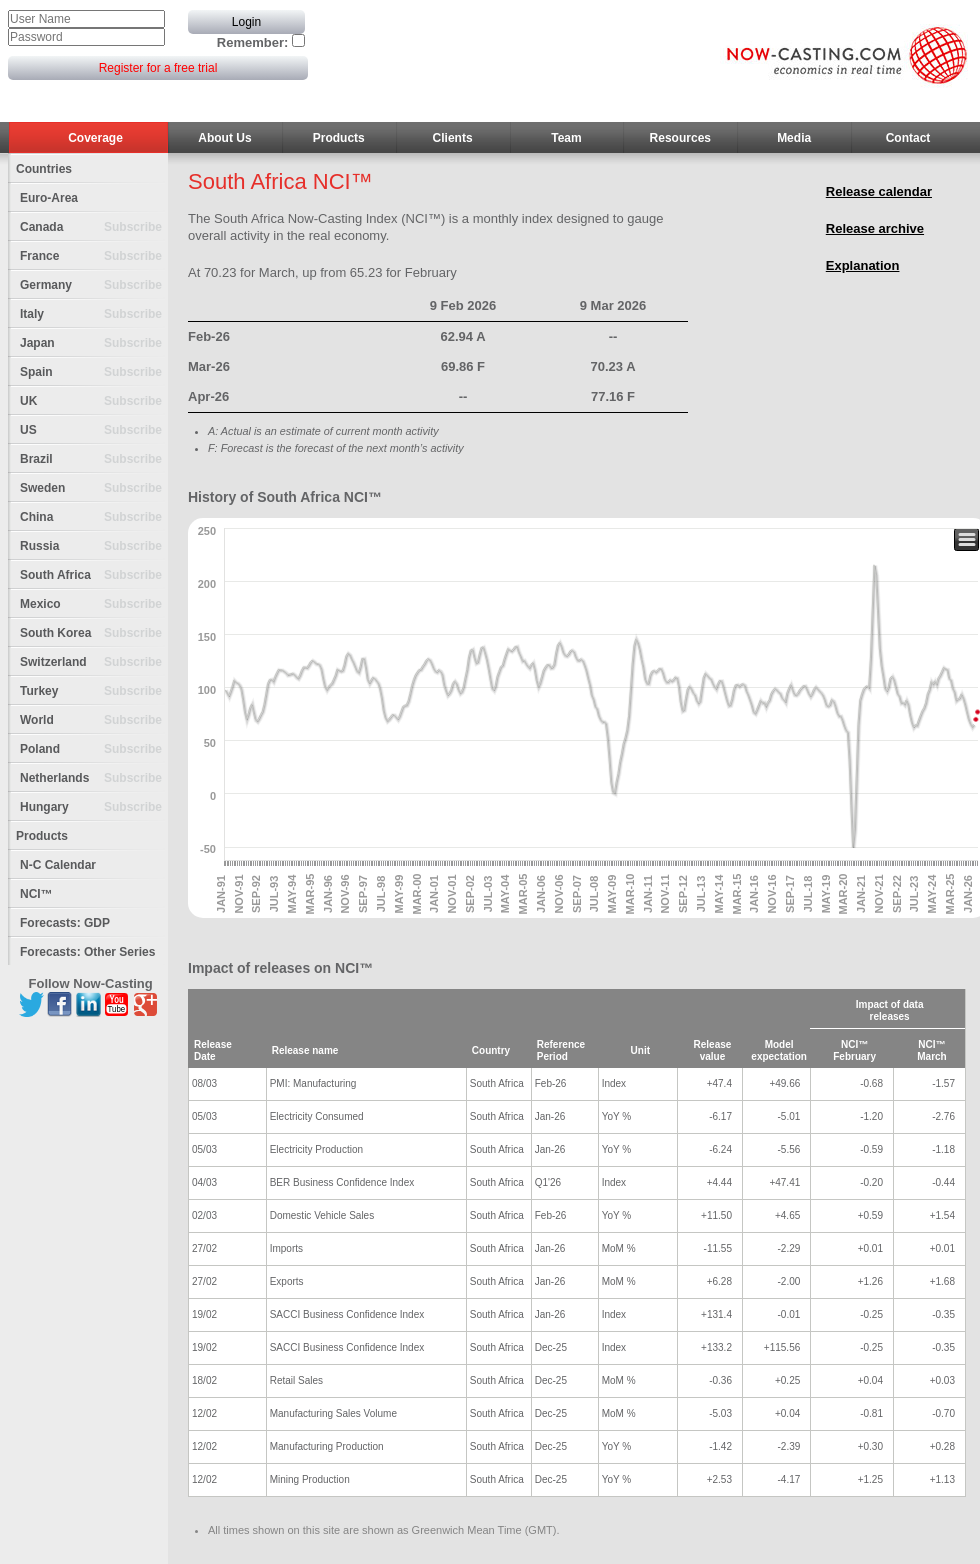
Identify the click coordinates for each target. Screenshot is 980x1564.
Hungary (94, 807)
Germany (94, 285)
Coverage (95, 138)
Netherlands (94, 778)
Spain (94, 372)
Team (566, 138)
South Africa (94, 575)
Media (794, 138)
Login (246, 22)
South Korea (94, 633)
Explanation (863, 265)
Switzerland (94, 662)
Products (339, 138)
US (94, 430)
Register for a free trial (158, 68)
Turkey (94, 691)
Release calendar (879, 191)
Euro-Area (49, 198)
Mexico (94, 604)
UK (94, 401)
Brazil (94, 459)
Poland (94, 749)
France (94, 256)
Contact (908, 138)
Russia (94, 546)
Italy (94, 314)
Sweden (94, 488)
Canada (94, 227)
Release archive (875, 228)
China (94, 517)
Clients (453, 138)
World (94, 720)
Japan (94, 343)
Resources (680, 138)
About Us (224, 138)
